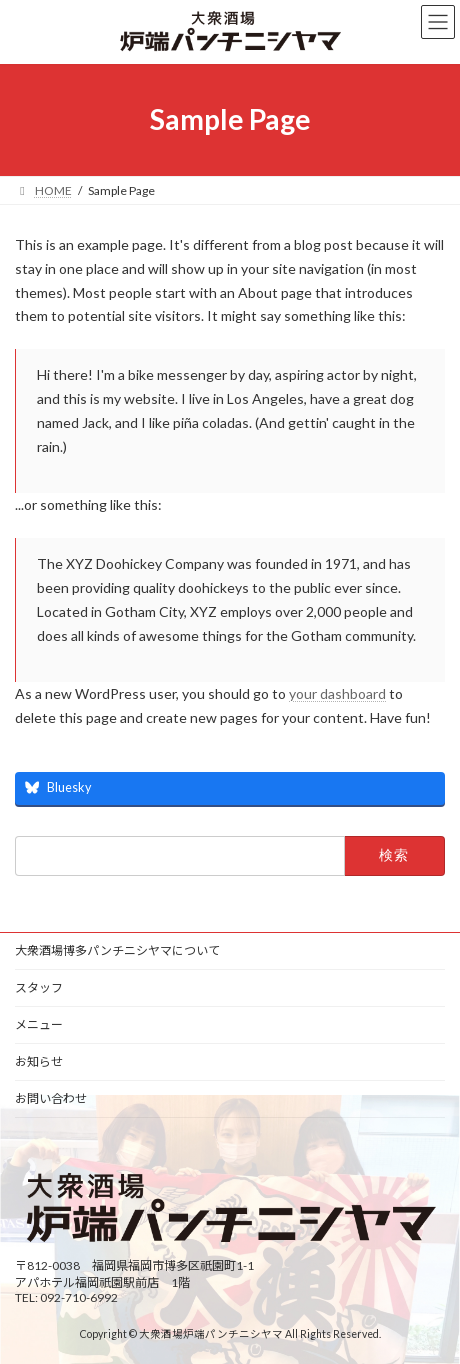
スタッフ (39, 987)
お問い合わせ (51, 1098)
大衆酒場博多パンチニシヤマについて (117, 950)
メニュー (39, 1024)
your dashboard (337, 693)
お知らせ (39, 1061)
